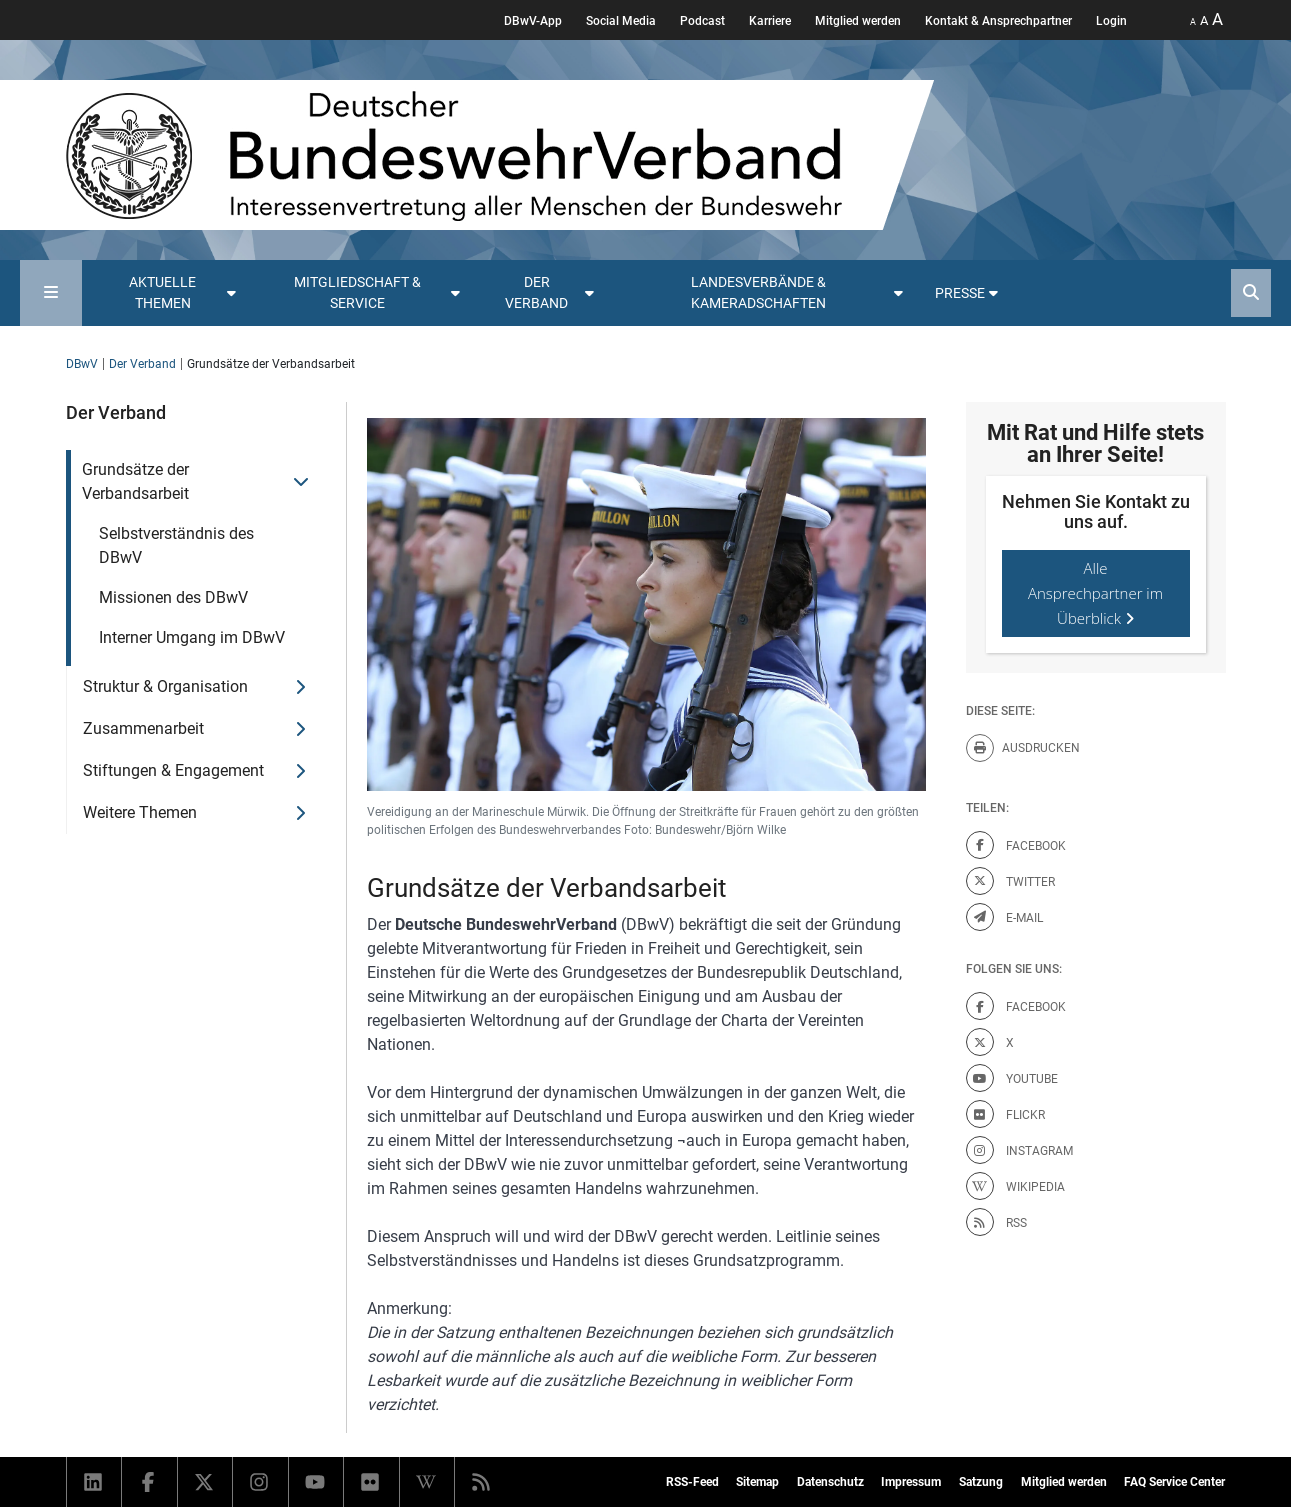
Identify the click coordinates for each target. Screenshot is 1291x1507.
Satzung (981, 1482)
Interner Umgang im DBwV (192, 637)
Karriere (770, 21)
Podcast (702, 21)
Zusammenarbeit (143, 728)
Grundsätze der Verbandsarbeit (135, 481)
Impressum (911, 1482)
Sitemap (757, 1482)
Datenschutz (830, 1482)
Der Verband (142, 364)
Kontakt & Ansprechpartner (998, 21)
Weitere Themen (140, 812)
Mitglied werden (858, 21)
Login (1111, 21)
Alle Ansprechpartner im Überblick (1095, 593)
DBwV (82, 364)
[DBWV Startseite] (500, 155)
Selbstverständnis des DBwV (176, 545)
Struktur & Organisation (165, 686)
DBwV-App (533, 21)
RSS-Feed (692, 1482)
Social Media (621, 21)
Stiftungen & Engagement (173, 770)
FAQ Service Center (1174, 1482)
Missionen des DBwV (173, 597)
